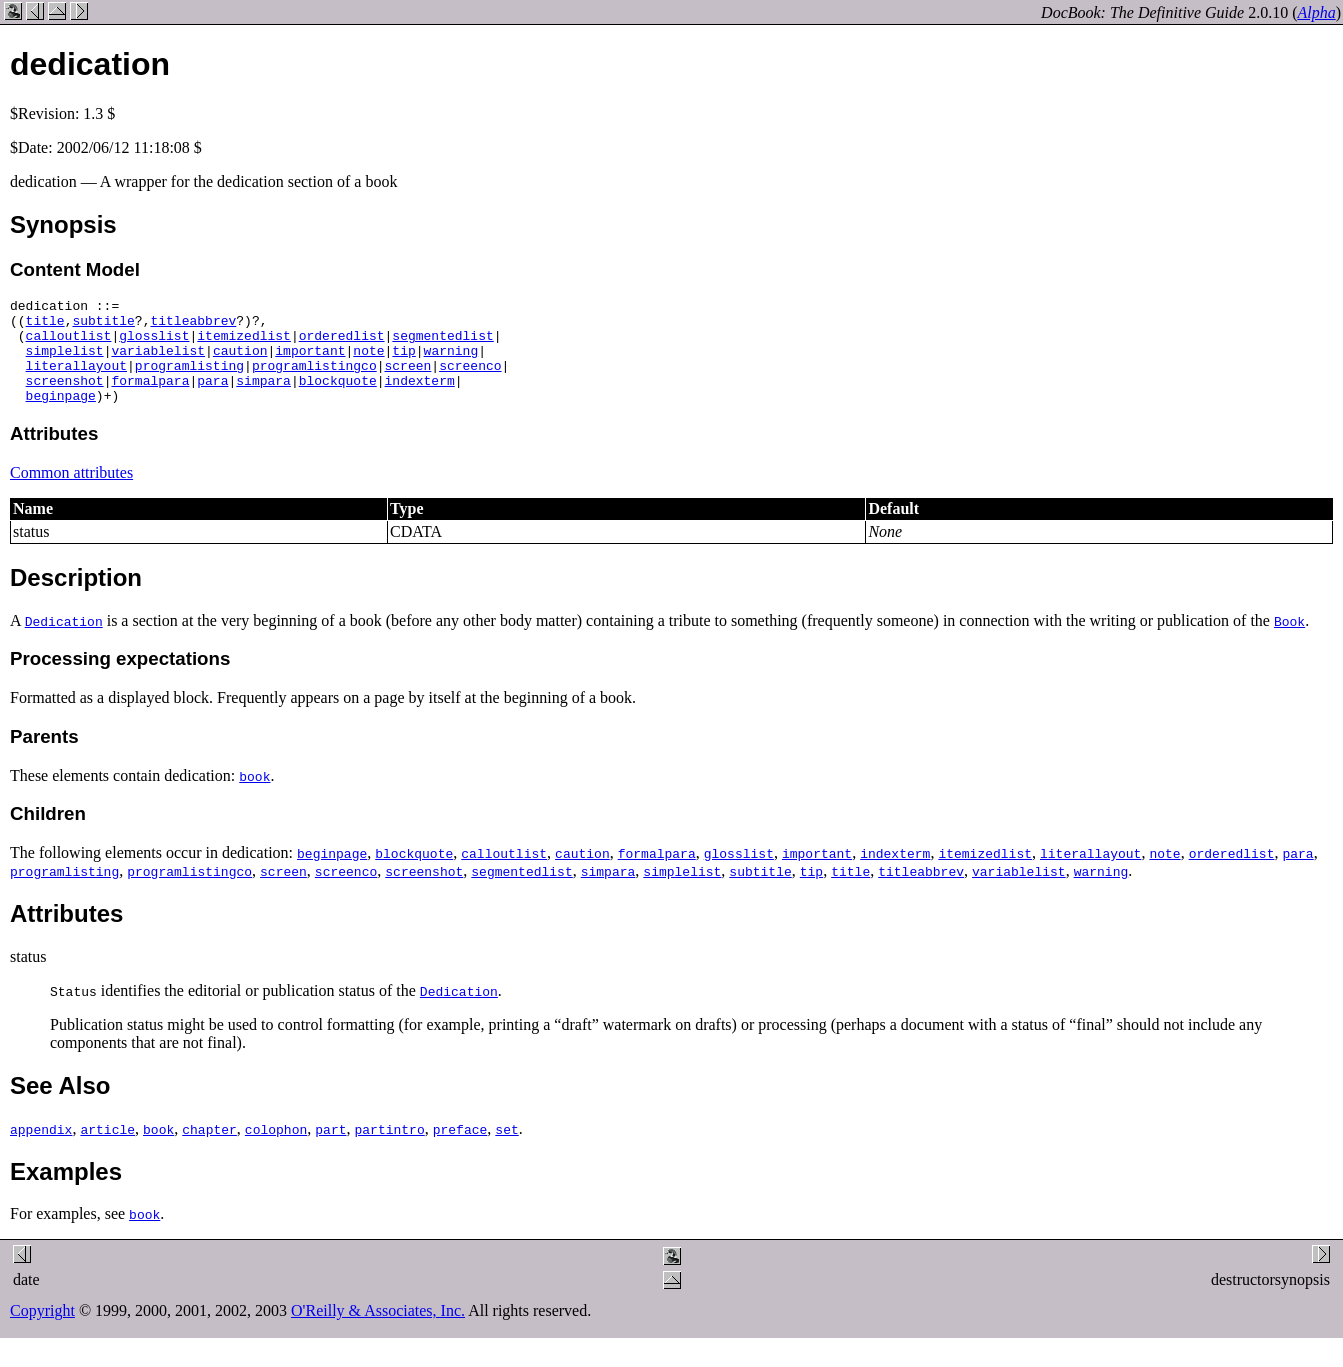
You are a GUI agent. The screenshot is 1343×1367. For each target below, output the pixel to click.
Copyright (42, 1331)
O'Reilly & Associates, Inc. (378, 1331)
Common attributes (71, 493)
